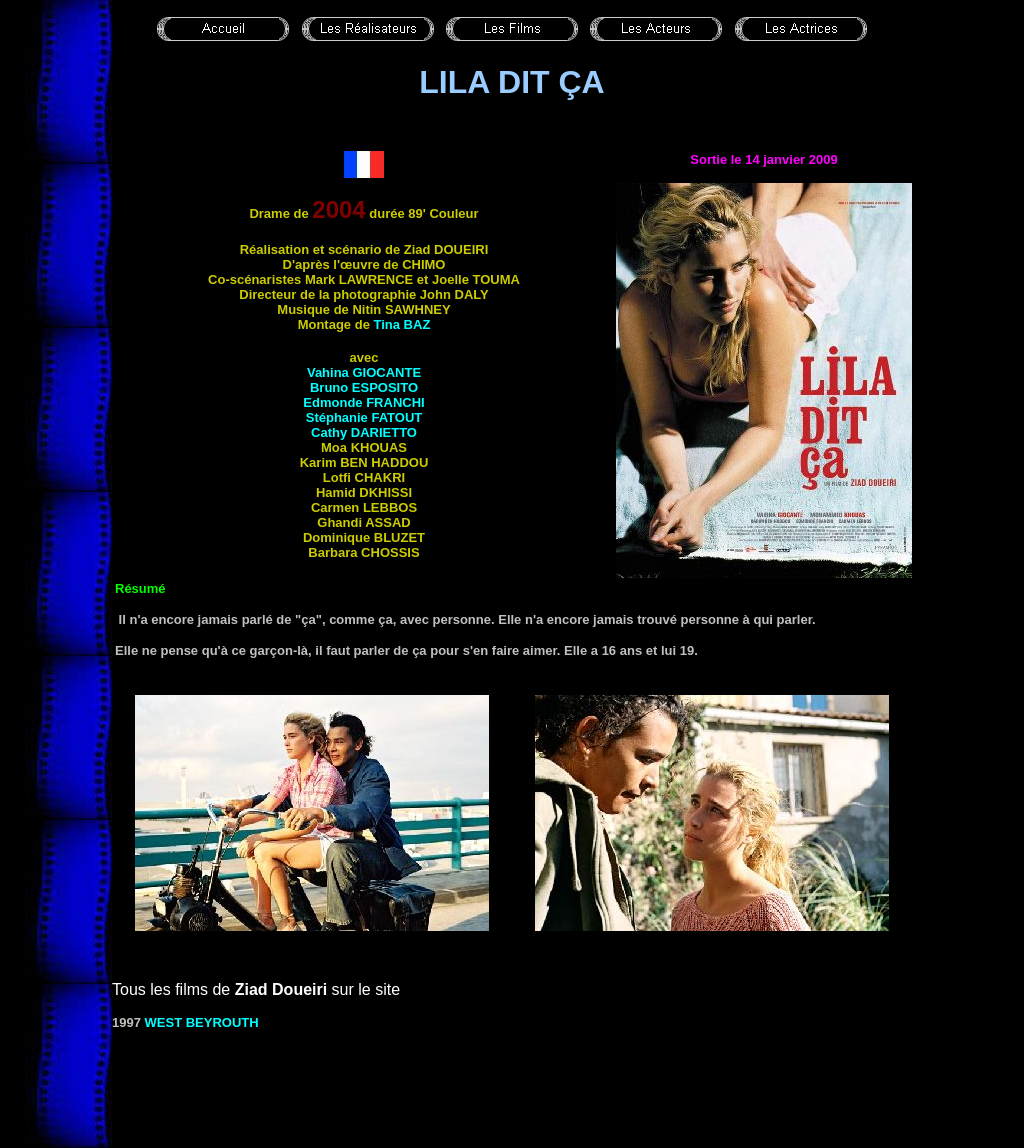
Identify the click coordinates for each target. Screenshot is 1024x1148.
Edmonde (363, 402)
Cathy (364, 432)
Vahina (364, 372)
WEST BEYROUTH (202, 1022)
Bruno (364, 387)
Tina (402, 324)
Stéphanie (364, 417)
